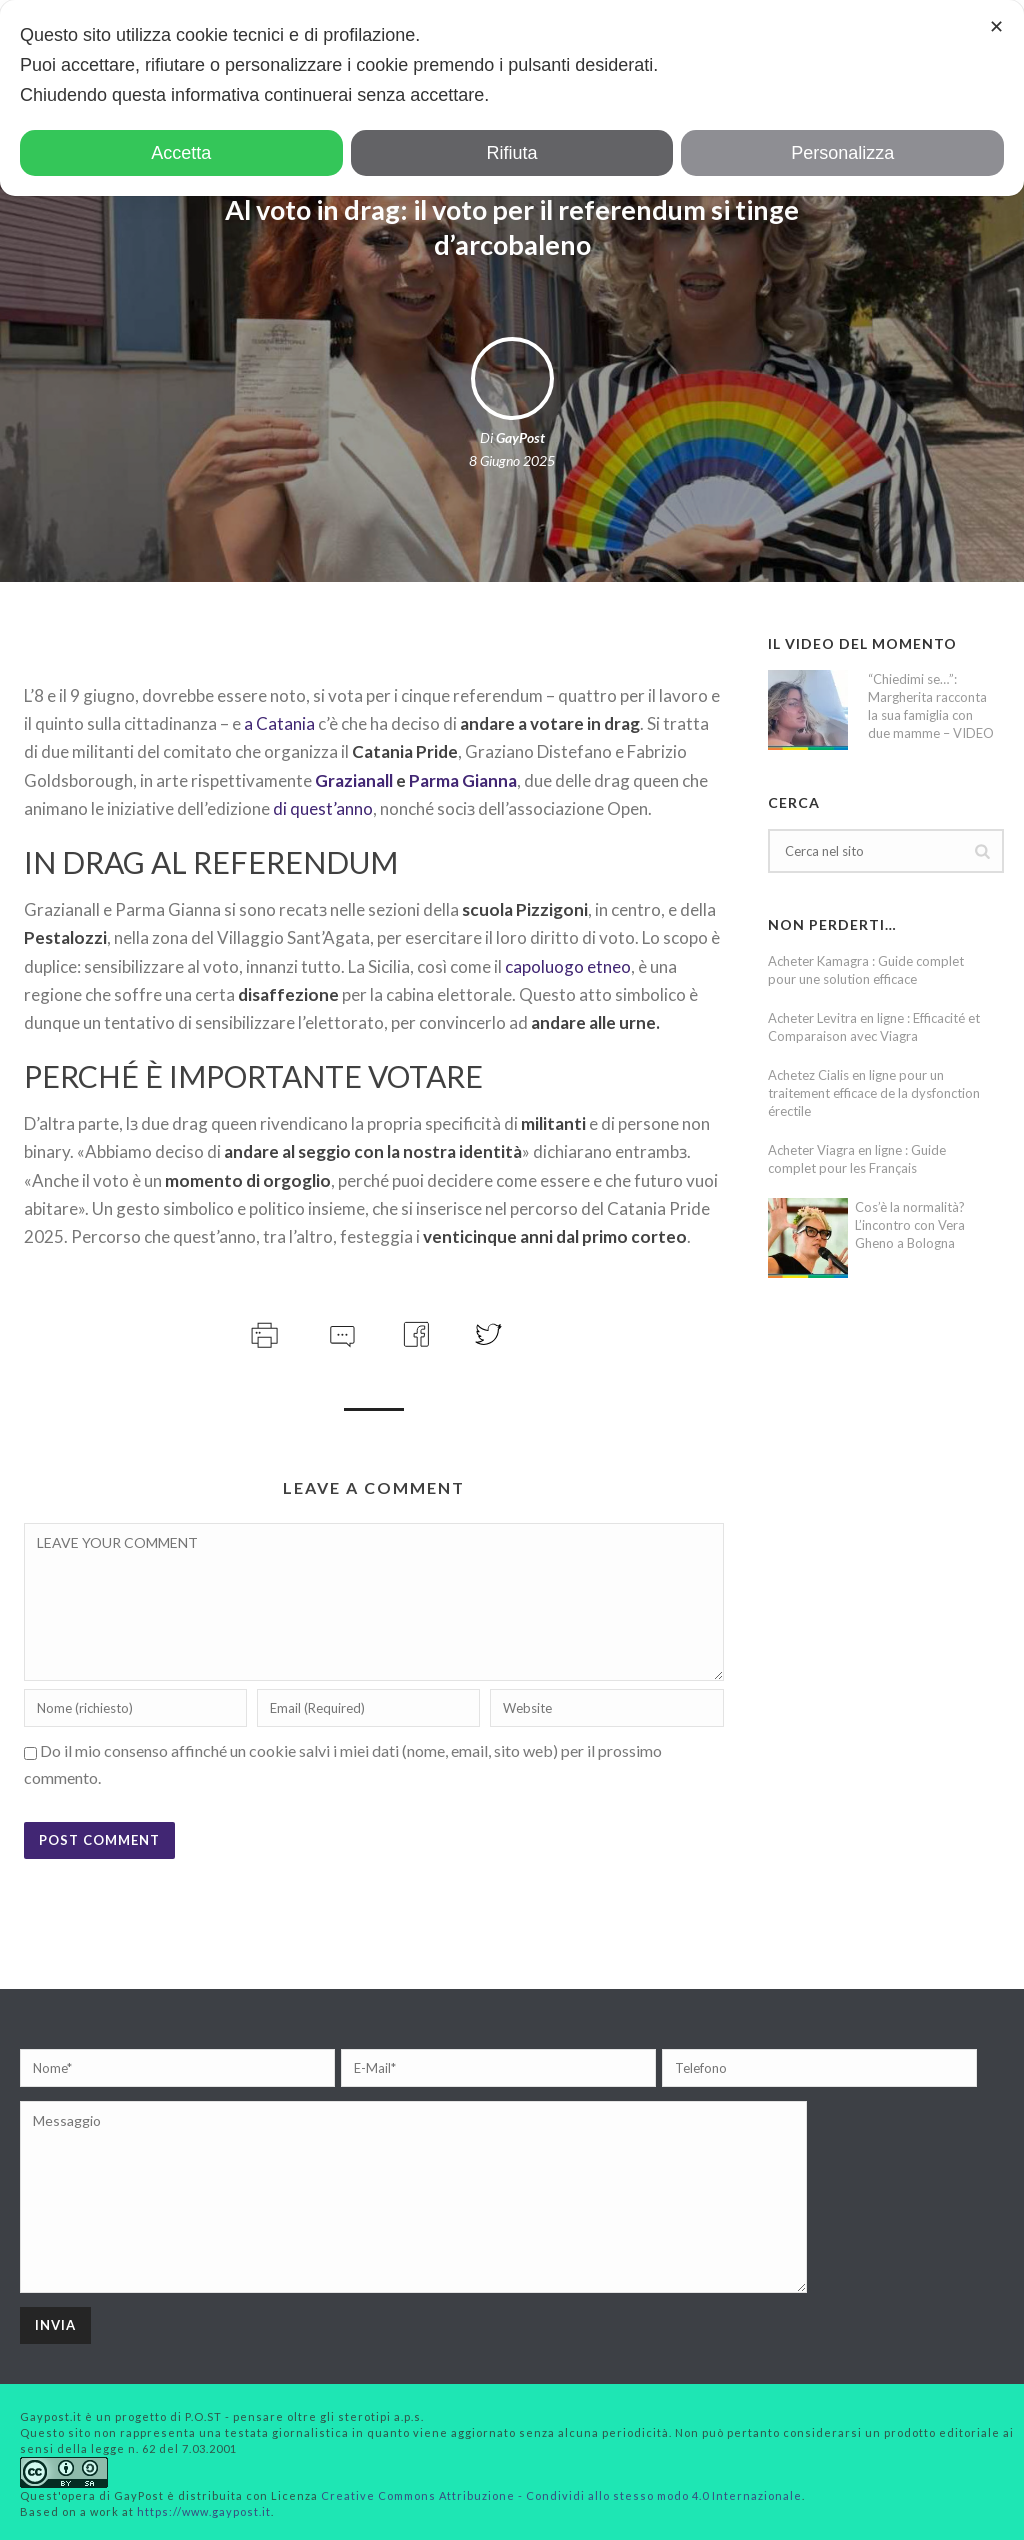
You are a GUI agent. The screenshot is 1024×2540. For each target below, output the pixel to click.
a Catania (279, 723)
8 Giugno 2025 (512, 460)
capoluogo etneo (568, 966)
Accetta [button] (181, 153)
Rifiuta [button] (511, 153)
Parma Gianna (463, 780)
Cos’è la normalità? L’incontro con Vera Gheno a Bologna (910, 1225)
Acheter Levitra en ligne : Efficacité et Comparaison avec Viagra (874, 1027)
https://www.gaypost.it (204, 2511)
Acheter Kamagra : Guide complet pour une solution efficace (866, 970)
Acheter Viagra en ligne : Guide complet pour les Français (857, 1159)
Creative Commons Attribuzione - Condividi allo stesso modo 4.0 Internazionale (561, 2495)
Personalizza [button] (842, 153)
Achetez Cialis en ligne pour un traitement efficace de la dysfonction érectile (874, 1093)
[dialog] (512, 98)
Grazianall (354, 780)
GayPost (520, 437)
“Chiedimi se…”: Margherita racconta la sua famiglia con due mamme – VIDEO (931, 706)
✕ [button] (996, 27)
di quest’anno (323, 808)
